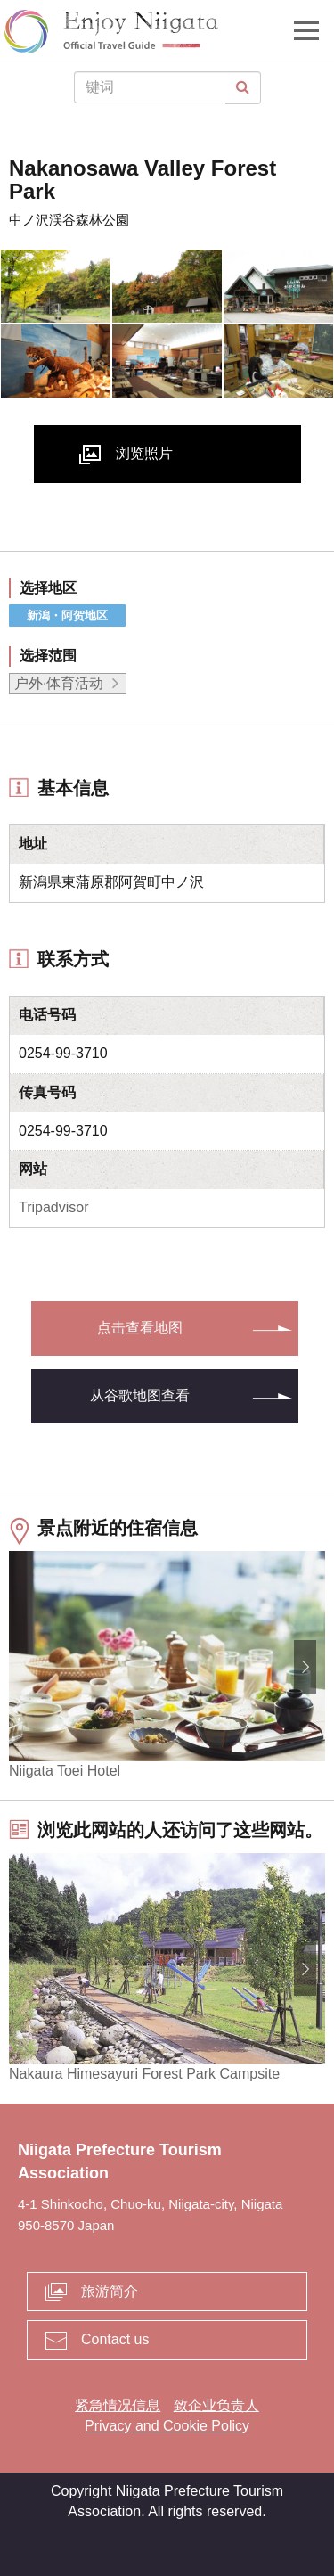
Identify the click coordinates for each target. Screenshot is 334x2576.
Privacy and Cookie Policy (167, 2425)
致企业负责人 (216, 2405)
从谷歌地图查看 (140, 1395)
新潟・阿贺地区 (67, 615)
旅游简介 (109, 2291)
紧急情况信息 (117, 2405)
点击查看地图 (140, 1327)
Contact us (115, 2339)
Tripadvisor (54, 1207)
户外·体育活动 (58, 683)
